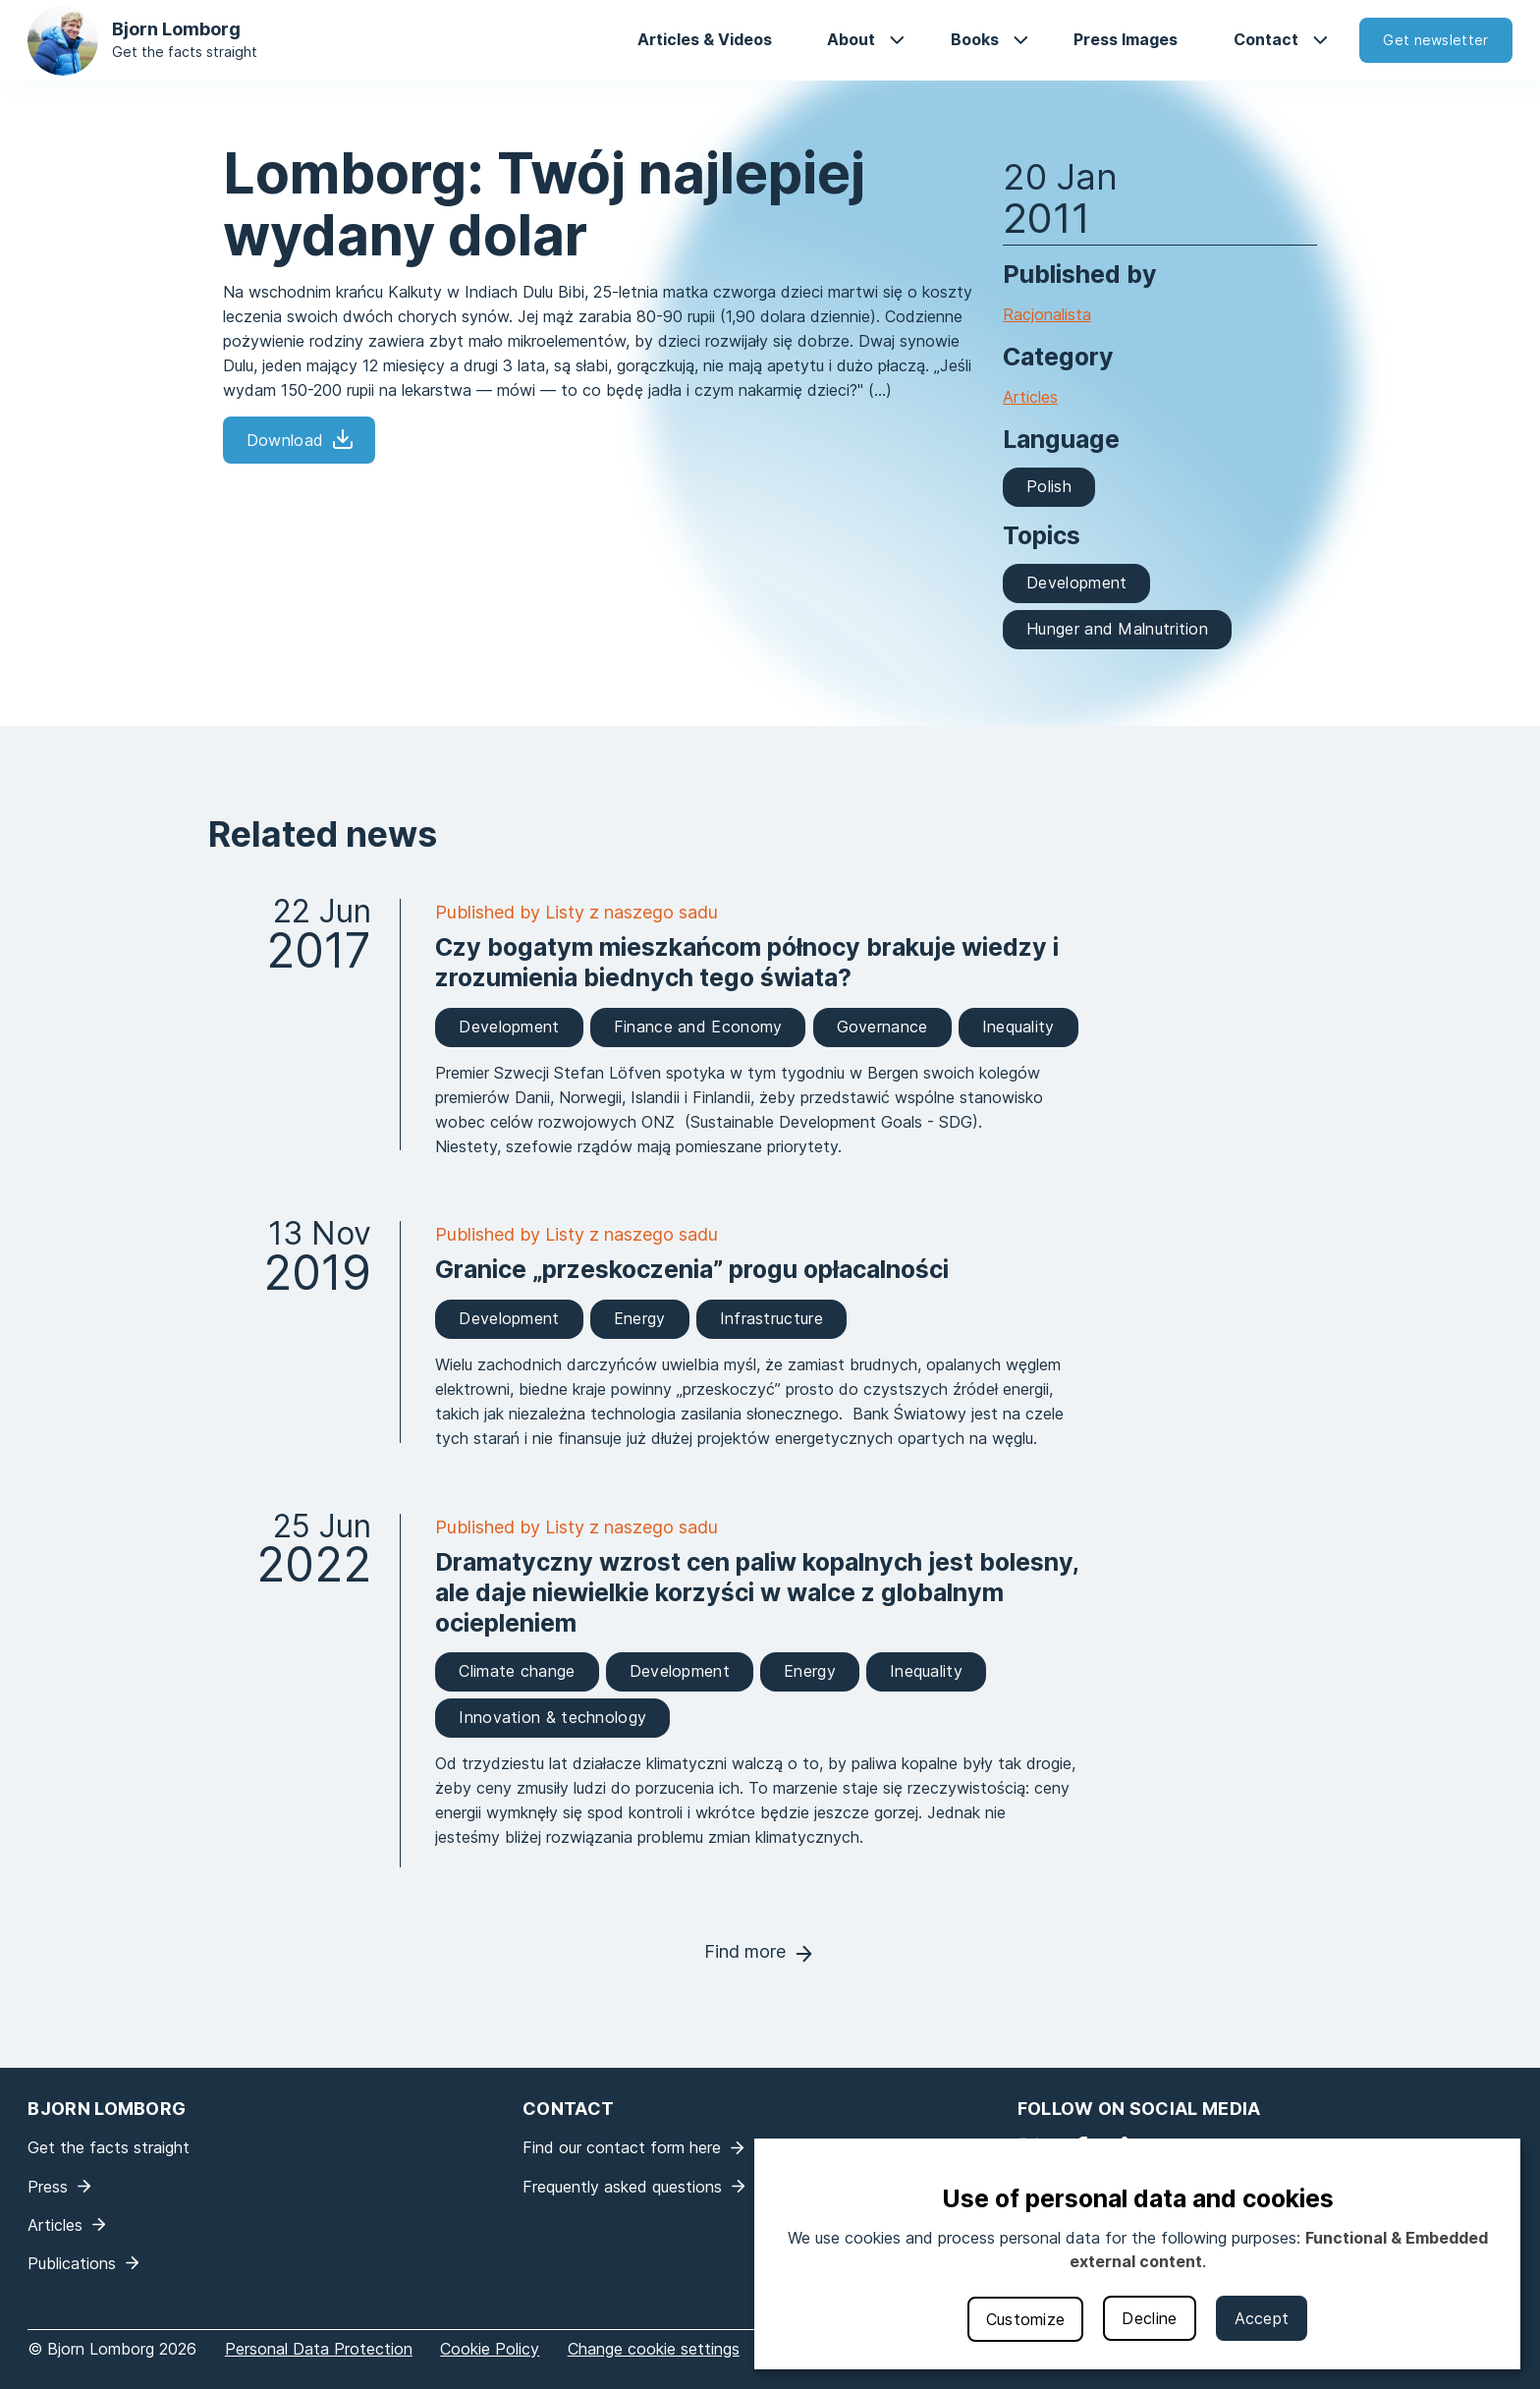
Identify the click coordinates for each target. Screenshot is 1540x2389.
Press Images (1125, 39)
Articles (1030, 397)
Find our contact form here (621, 2147)
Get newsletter (1435, 39)
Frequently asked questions (622, 2186)
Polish (1049, 486)
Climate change (517, 1671)
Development (1076, 582)
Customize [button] (1026, 2319)
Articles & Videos (704, 39)
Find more (745, 1951)
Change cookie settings (654, 2349)
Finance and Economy (698, 1026)
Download (285, 440)
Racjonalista (1047, 314)
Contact (1266, 39)
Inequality (1018, 1026)
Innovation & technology (552, 1717)
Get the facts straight (184, 51)
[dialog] (1137, 2254)
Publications (72, 2263)
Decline (1149, 2318)
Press (48, 2186)
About (851, 39)
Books (975, 39)
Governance (882, 1026)
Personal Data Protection (318, 2349)
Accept (1262, 2318)
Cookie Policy (489, 2349)
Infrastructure (771, 1318)
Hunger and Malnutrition (1117, 629)
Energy (640, 1318)
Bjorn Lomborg (176, 29)
